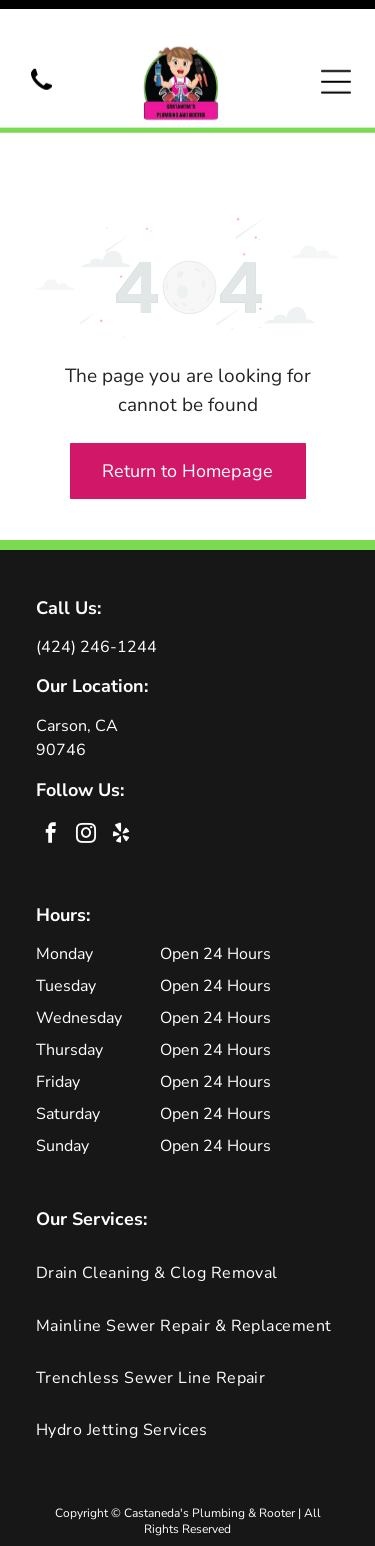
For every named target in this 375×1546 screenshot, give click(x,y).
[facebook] (51, 767)
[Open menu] (336, 54)
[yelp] (121, 767)
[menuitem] (187, 1205)
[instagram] (86, 767)
